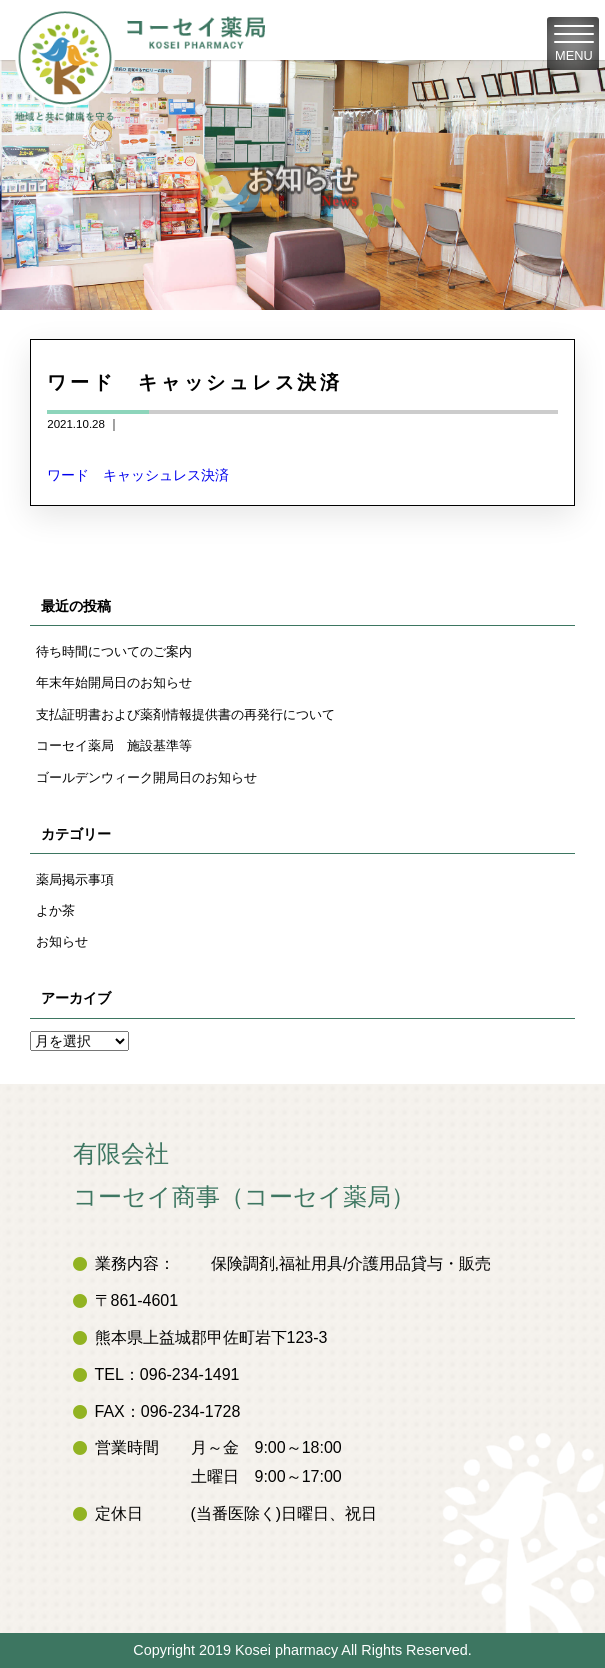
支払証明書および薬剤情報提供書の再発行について (185, 714)
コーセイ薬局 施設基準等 (114, 745)
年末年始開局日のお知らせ (114, 682)
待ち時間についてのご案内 (114, 651)
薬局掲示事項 (75, 879)
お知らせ (62, 941)
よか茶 (55, 910)
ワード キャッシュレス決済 (138, 475)
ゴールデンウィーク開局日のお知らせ (146, 777)
